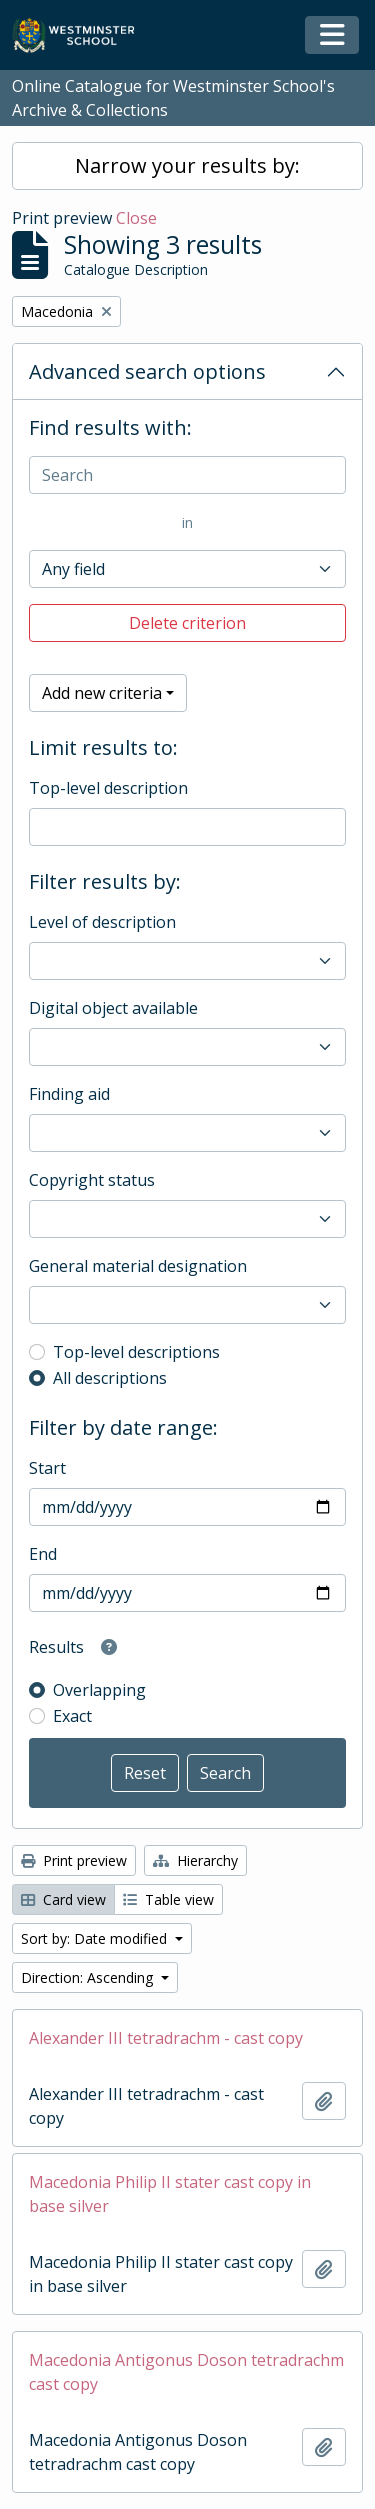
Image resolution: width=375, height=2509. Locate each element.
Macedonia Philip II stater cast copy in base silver (170, 2194)
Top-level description (108, 788)
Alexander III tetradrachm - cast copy (166, 2038)
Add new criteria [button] (102, 693)
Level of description (102, 922)
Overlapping (99, 1690)
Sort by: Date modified (96, 1938)
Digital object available (113, 1008)
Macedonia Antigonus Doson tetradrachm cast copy (186, 2372)
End (43, 1554)
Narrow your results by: (187, 165)
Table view (168, 1899)
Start (47, 1468)
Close (136, 218)
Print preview (74, 1860)
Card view (63, 1899)
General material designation (138, 1266)
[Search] (187, 475)
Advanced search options (147, 371)
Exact (72, 1716)
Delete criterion (187, 623)
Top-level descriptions (136, 1352)
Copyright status (92, 1180)
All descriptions (110, 1378)
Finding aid (69, 1094)
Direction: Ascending (89, 1977)
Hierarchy (195, 1860)
